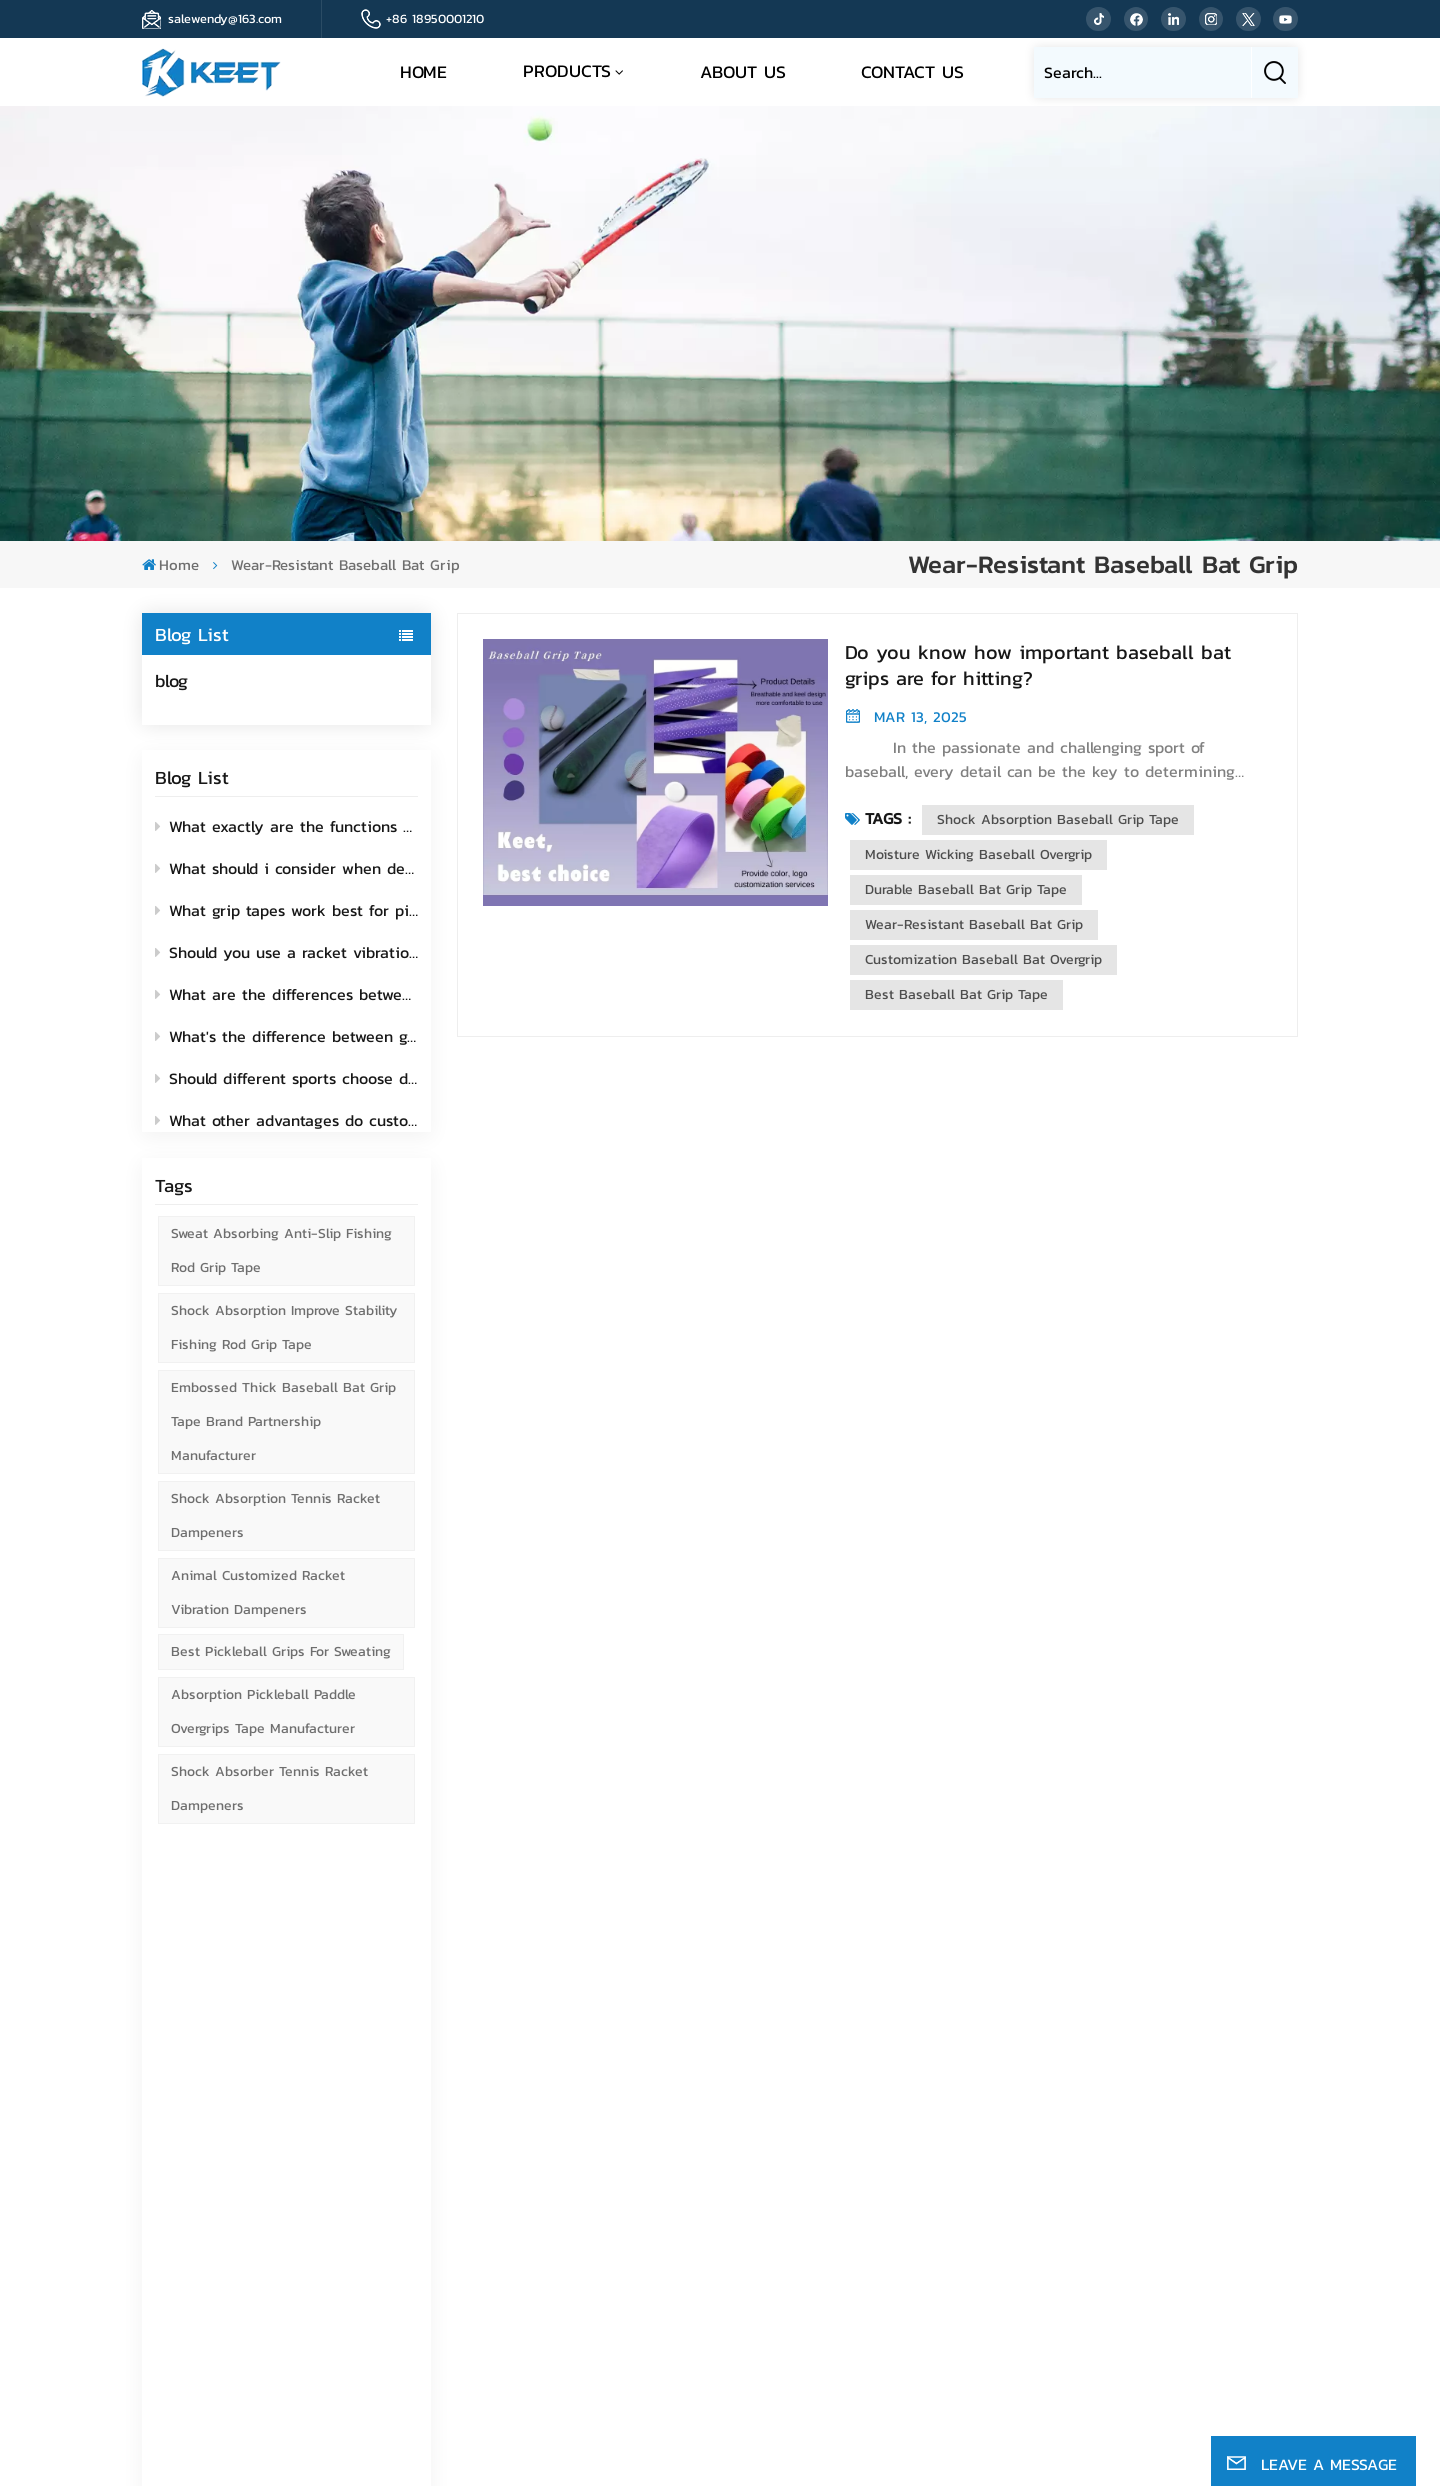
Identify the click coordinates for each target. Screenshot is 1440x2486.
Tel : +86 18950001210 (722, 2146)
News (937, 2195)
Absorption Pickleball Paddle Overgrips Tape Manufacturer (263, 1728)
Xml (634, 2404)
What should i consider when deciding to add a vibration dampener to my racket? (287, 864)
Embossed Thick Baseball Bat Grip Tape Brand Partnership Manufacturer (283, 1438)
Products (567, 70)
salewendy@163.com (225, 18)
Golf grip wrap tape (1180, 2163)
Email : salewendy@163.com (738, 2189)
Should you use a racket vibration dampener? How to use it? (287, 948)
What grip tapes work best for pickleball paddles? (287, 906)
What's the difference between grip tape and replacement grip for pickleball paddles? (287, 1032)
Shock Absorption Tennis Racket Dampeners (275, 1532)
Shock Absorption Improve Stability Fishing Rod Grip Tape (284, 1344)
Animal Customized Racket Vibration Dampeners (258, 1609)
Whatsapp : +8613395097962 (743, 2267)
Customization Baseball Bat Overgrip (983, 959)
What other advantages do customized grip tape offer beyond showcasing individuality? (287, 1116)
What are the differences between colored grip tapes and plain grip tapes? (287, 990)
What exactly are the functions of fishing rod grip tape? (287, 822)
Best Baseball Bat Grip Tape (956, 994)
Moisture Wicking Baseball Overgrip (978, 854)
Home (423, 71)
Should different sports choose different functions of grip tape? (287, 1074)
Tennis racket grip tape (1192, 2134)
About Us (743, 71)
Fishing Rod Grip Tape (1191, 2304)
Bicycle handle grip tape (1196, 2275)
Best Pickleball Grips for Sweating (281, 1668)
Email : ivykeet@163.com (728, 2224)
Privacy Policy (708, 2404)
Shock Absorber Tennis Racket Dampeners (269, 1805)
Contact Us (912, 71)
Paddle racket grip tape (1192, 2246)
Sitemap (948, 2166)
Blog (934, 2224)
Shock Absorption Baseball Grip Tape (1058, 819)
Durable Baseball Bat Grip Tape (966, 889)
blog (171, 680)
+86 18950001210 (435, 18)
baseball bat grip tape (1189, 2051)
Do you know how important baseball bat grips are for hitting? (1038, 665)
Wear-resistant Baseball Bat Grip (974, 924)
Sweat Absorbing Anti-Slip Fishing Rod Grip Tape (281, 1268)
